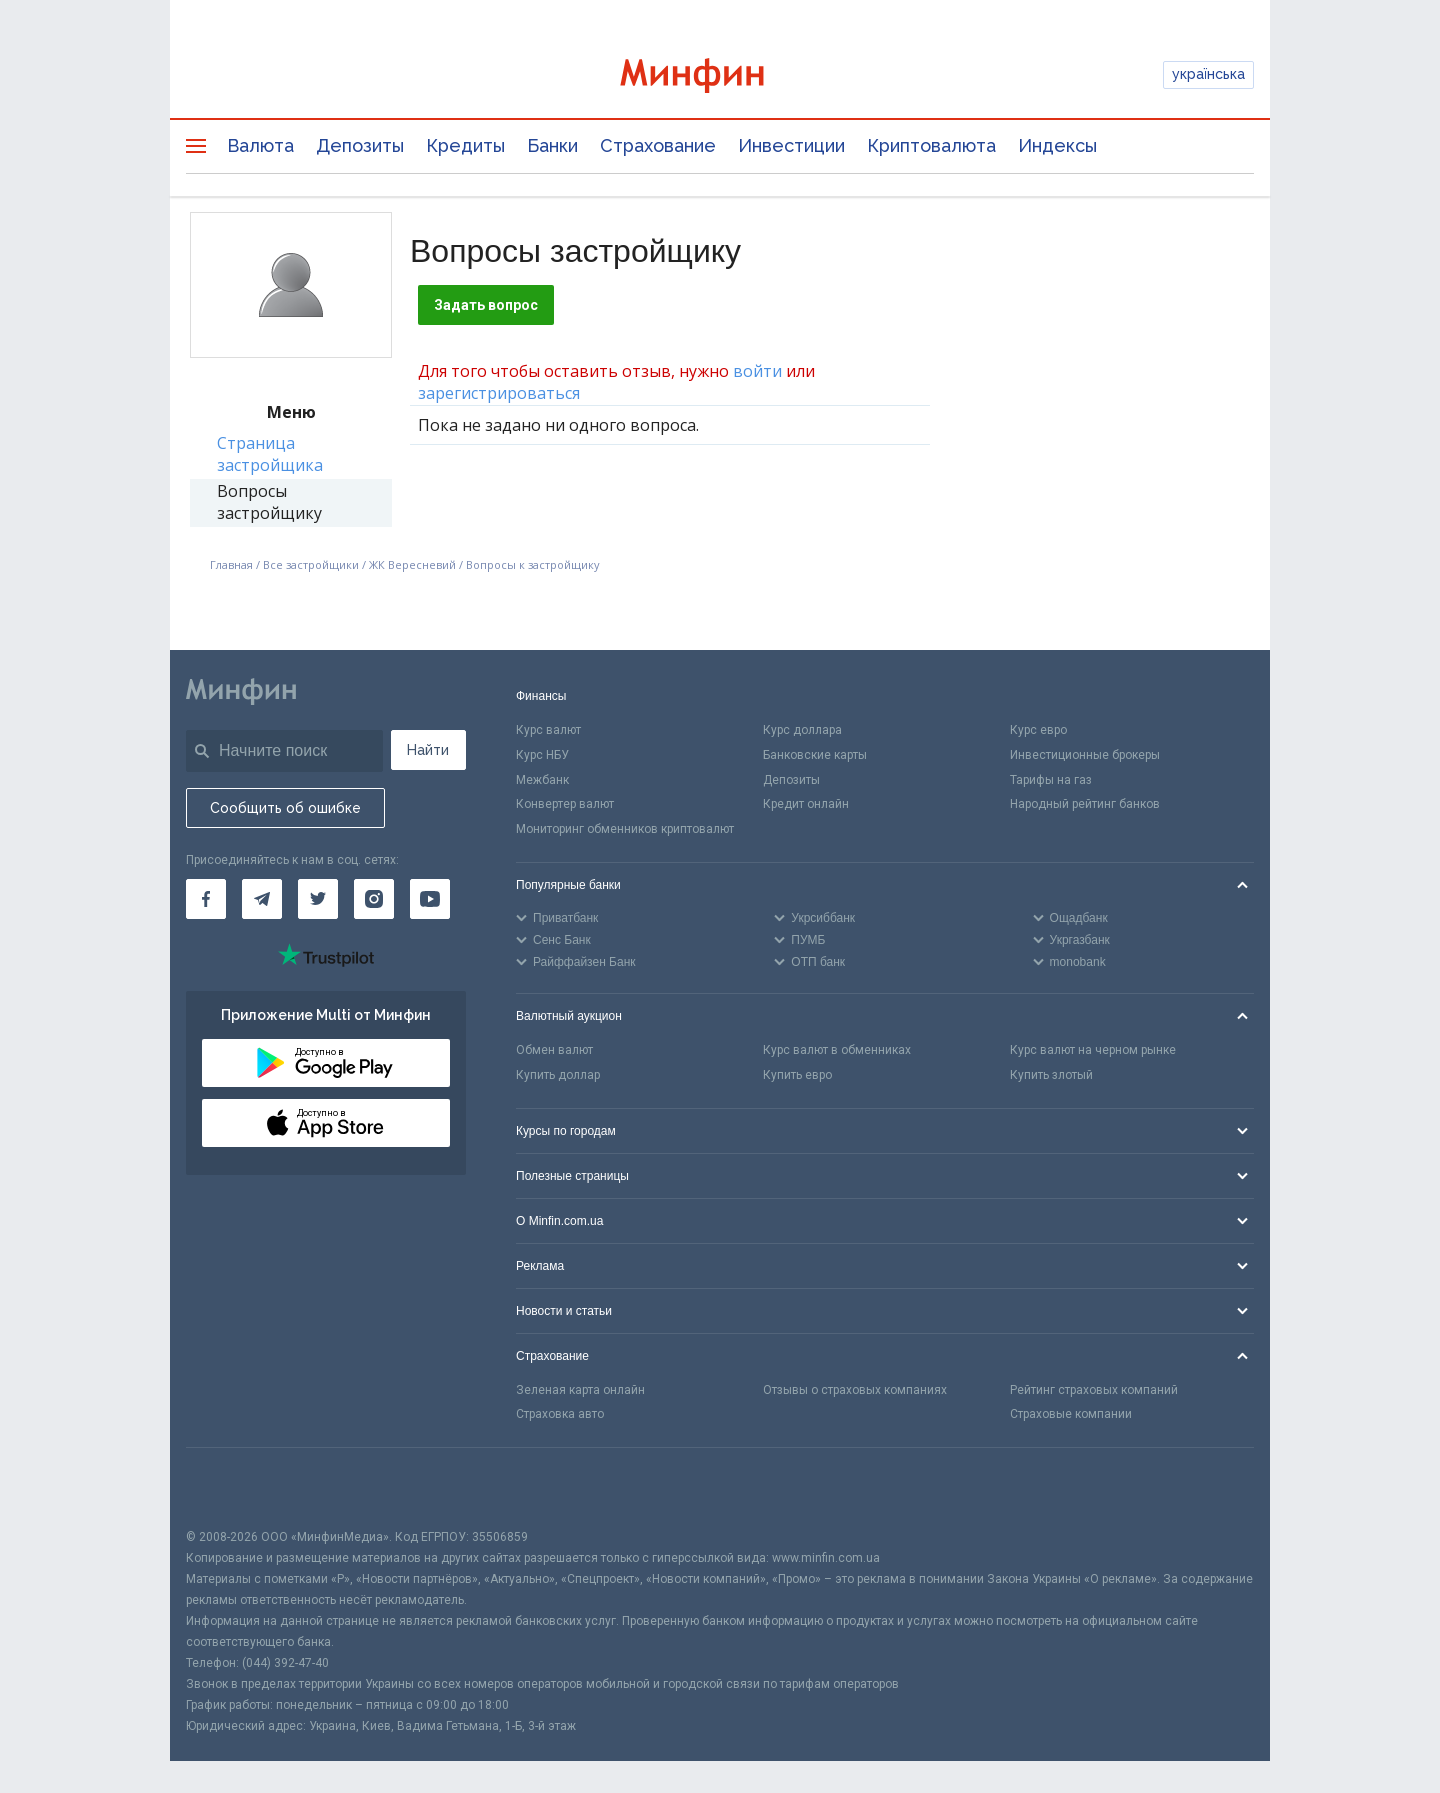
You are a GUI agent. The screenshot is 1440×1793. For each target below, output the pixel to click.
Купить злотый (1051, 1075)
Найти (428, 750)
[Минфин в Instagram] (374, 899)
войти (757, 371)
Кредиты (465, 145)
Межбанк (542, 780)
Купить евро (797, 1075)
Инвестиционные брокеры (1085, 755)
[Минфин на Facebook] (206, 899)
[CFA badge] (230, 1487)
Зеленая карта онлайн (580, 1390)
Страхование (658, 145)
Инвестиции (791, 145)
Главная (231, 564)
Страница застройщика (270, 454)
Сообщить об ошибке (285, 808)
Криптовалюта (931, 145)
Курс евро (1038, 730)
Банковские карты (815, 755)
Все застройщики (311, 564)
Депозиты (360, 145)
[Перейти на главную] (720, 75)
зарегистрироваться (499, 393)
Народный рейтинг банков (1085, 804)
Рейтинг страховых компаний (1094, 1390)
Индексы (1057, 145)
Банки (552, 145)
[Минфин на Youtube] (430, 899)
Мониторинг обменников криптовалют (625, 829)
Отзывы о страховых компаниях (855, 1390)
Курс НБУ (542, 755)
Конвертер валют (565, 804)
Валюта (260, 145)
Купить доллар (558, 1075)
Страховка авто (560, 1414)
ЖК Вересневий (412, 564)
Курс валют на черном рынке (1093, 1050)
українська (1208, 74)
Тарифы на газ (1051, 780)
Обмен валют (554, 1050)
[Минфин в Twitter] (318, 899)
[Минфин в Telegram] (262, 899)
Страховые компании (1071, 1414)
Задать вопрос (486, 305)
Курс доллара (802, 730)
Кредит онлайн (806, 804)
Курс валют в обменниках (837, 1050)
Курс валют (548, 730)
